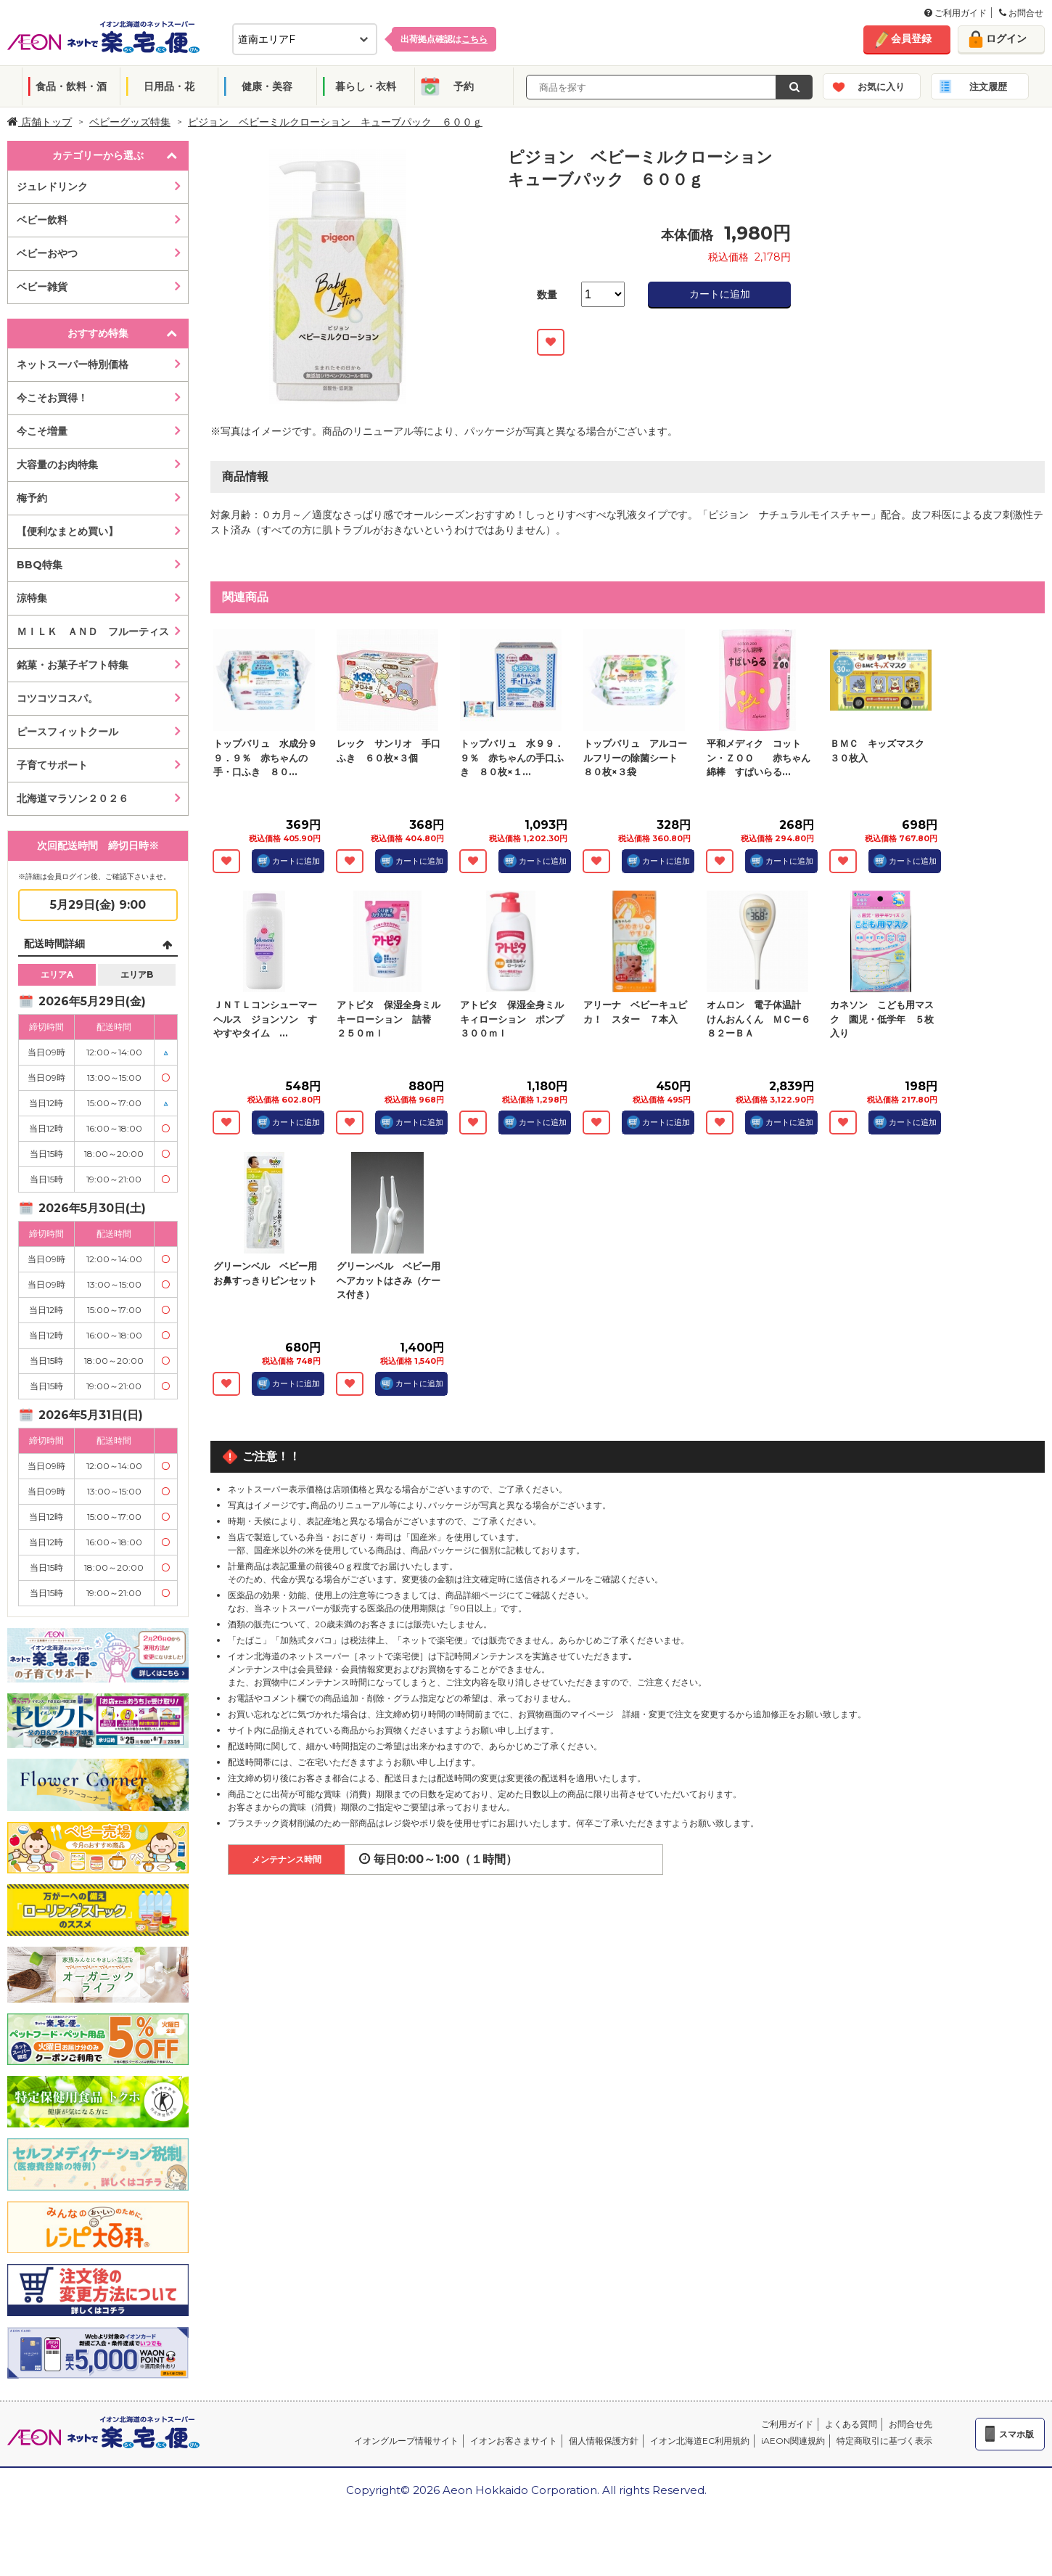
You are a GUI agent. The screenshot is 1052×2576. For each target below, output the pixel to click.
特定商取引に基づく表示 (884, 2440)
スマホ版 (1016, 2434)
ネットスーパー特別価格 (72, 364)
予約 (463, 86)
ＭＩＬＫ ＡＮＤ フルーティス (93, 631)
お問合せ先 (910, 2423)
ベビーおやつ (47, 253)
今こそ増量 (42, 431)
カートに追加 (719, 293)
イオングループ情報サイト (406, 2440)
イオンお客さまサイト (513, 2440)
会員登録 (911, 38)
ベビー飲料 (42, 219)
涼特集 (32, 598)
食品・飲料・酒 (71, 86)
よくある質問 (851, 2423)
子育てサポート (52, 765)
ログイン (1006, 38)
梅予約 (32, 497)
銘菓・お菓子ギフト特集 (72, 664)
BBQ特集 (39, 564)
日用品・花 (169, 86)
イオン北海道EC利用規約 (699, 2440)
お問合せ (1021, 12)
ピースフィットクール (67, 731)
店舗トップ (39, 121)
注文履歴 (988, 86)
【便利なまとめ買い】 (67, 531)
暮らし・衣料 (365, 86)
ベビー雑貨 (42, 286)
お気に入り (881, 86)
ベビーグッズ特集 (129, 121)
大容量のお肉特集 (57, 464)
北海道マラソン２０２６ (72, 798)
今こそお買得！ (52, 397)
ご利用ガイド (955, 12)
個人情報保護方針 (603, 2440)
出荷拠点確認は (444, 38)
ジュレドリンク (52, 186)
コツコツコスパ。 (57, 698)
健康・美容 (267, 86)
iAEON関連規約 (793, 2440)
